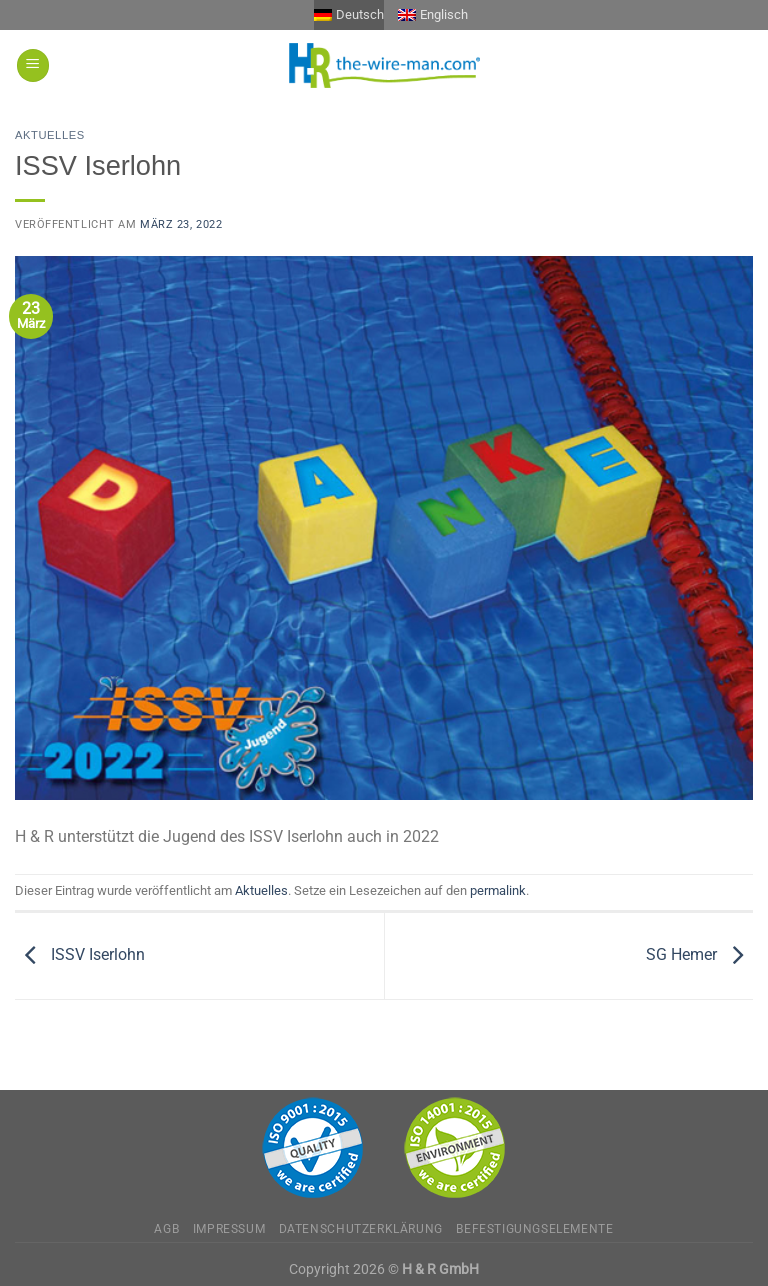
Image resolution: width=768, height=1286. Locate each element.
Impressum (229, 1229)
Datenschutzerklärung (361, 1229)
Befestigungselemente (534, 1229)
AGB (166, 1229)
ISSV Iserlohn (80, 954)
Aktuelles (50, 135)
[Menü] (33, 65)
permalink (498, 890)
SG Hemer (699, 954)
